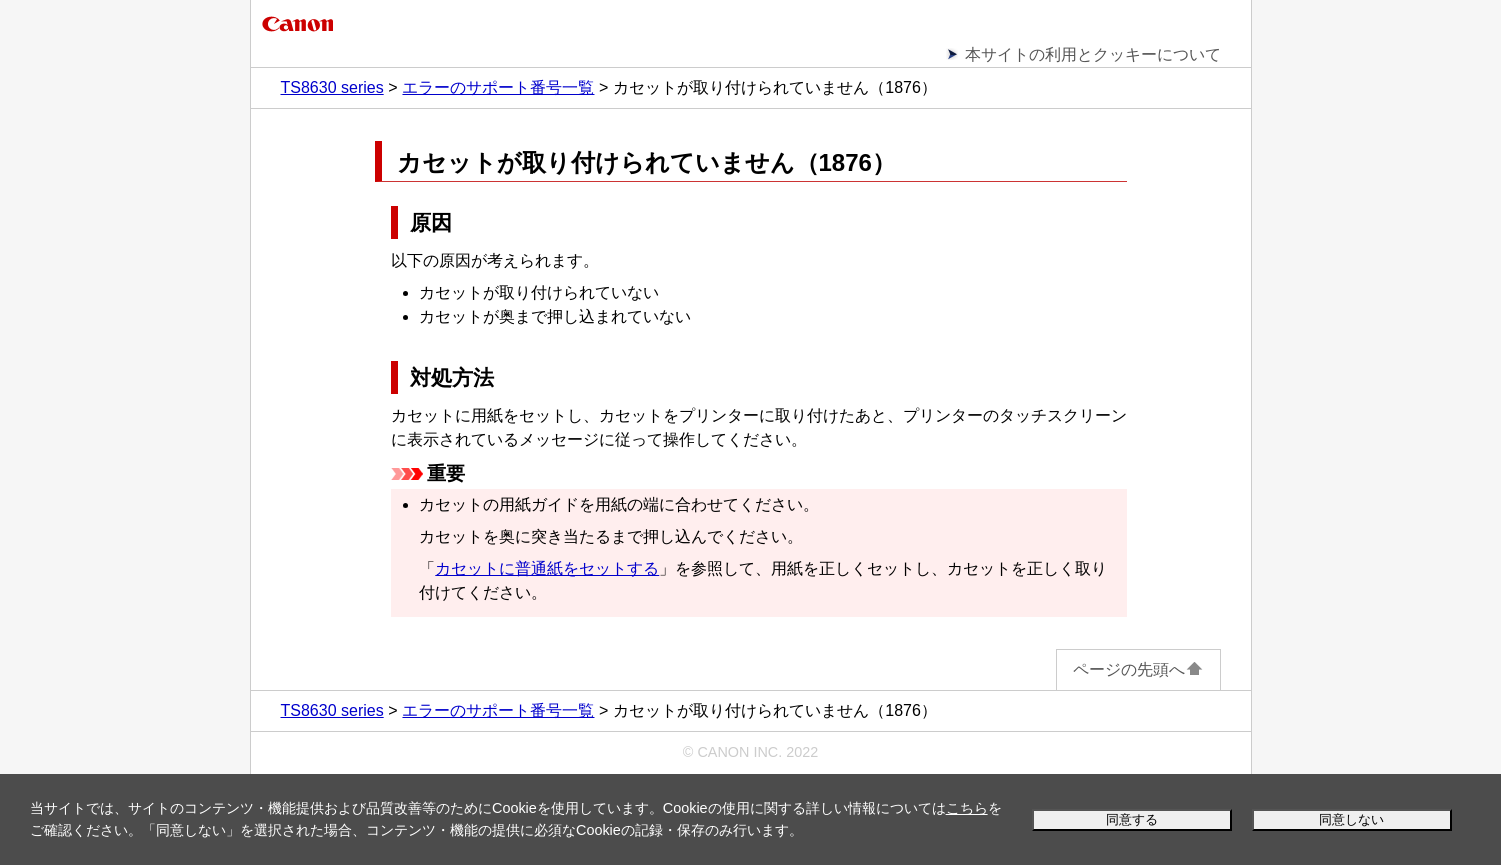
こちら (967, 808)
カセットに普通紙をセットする (547, 568)
